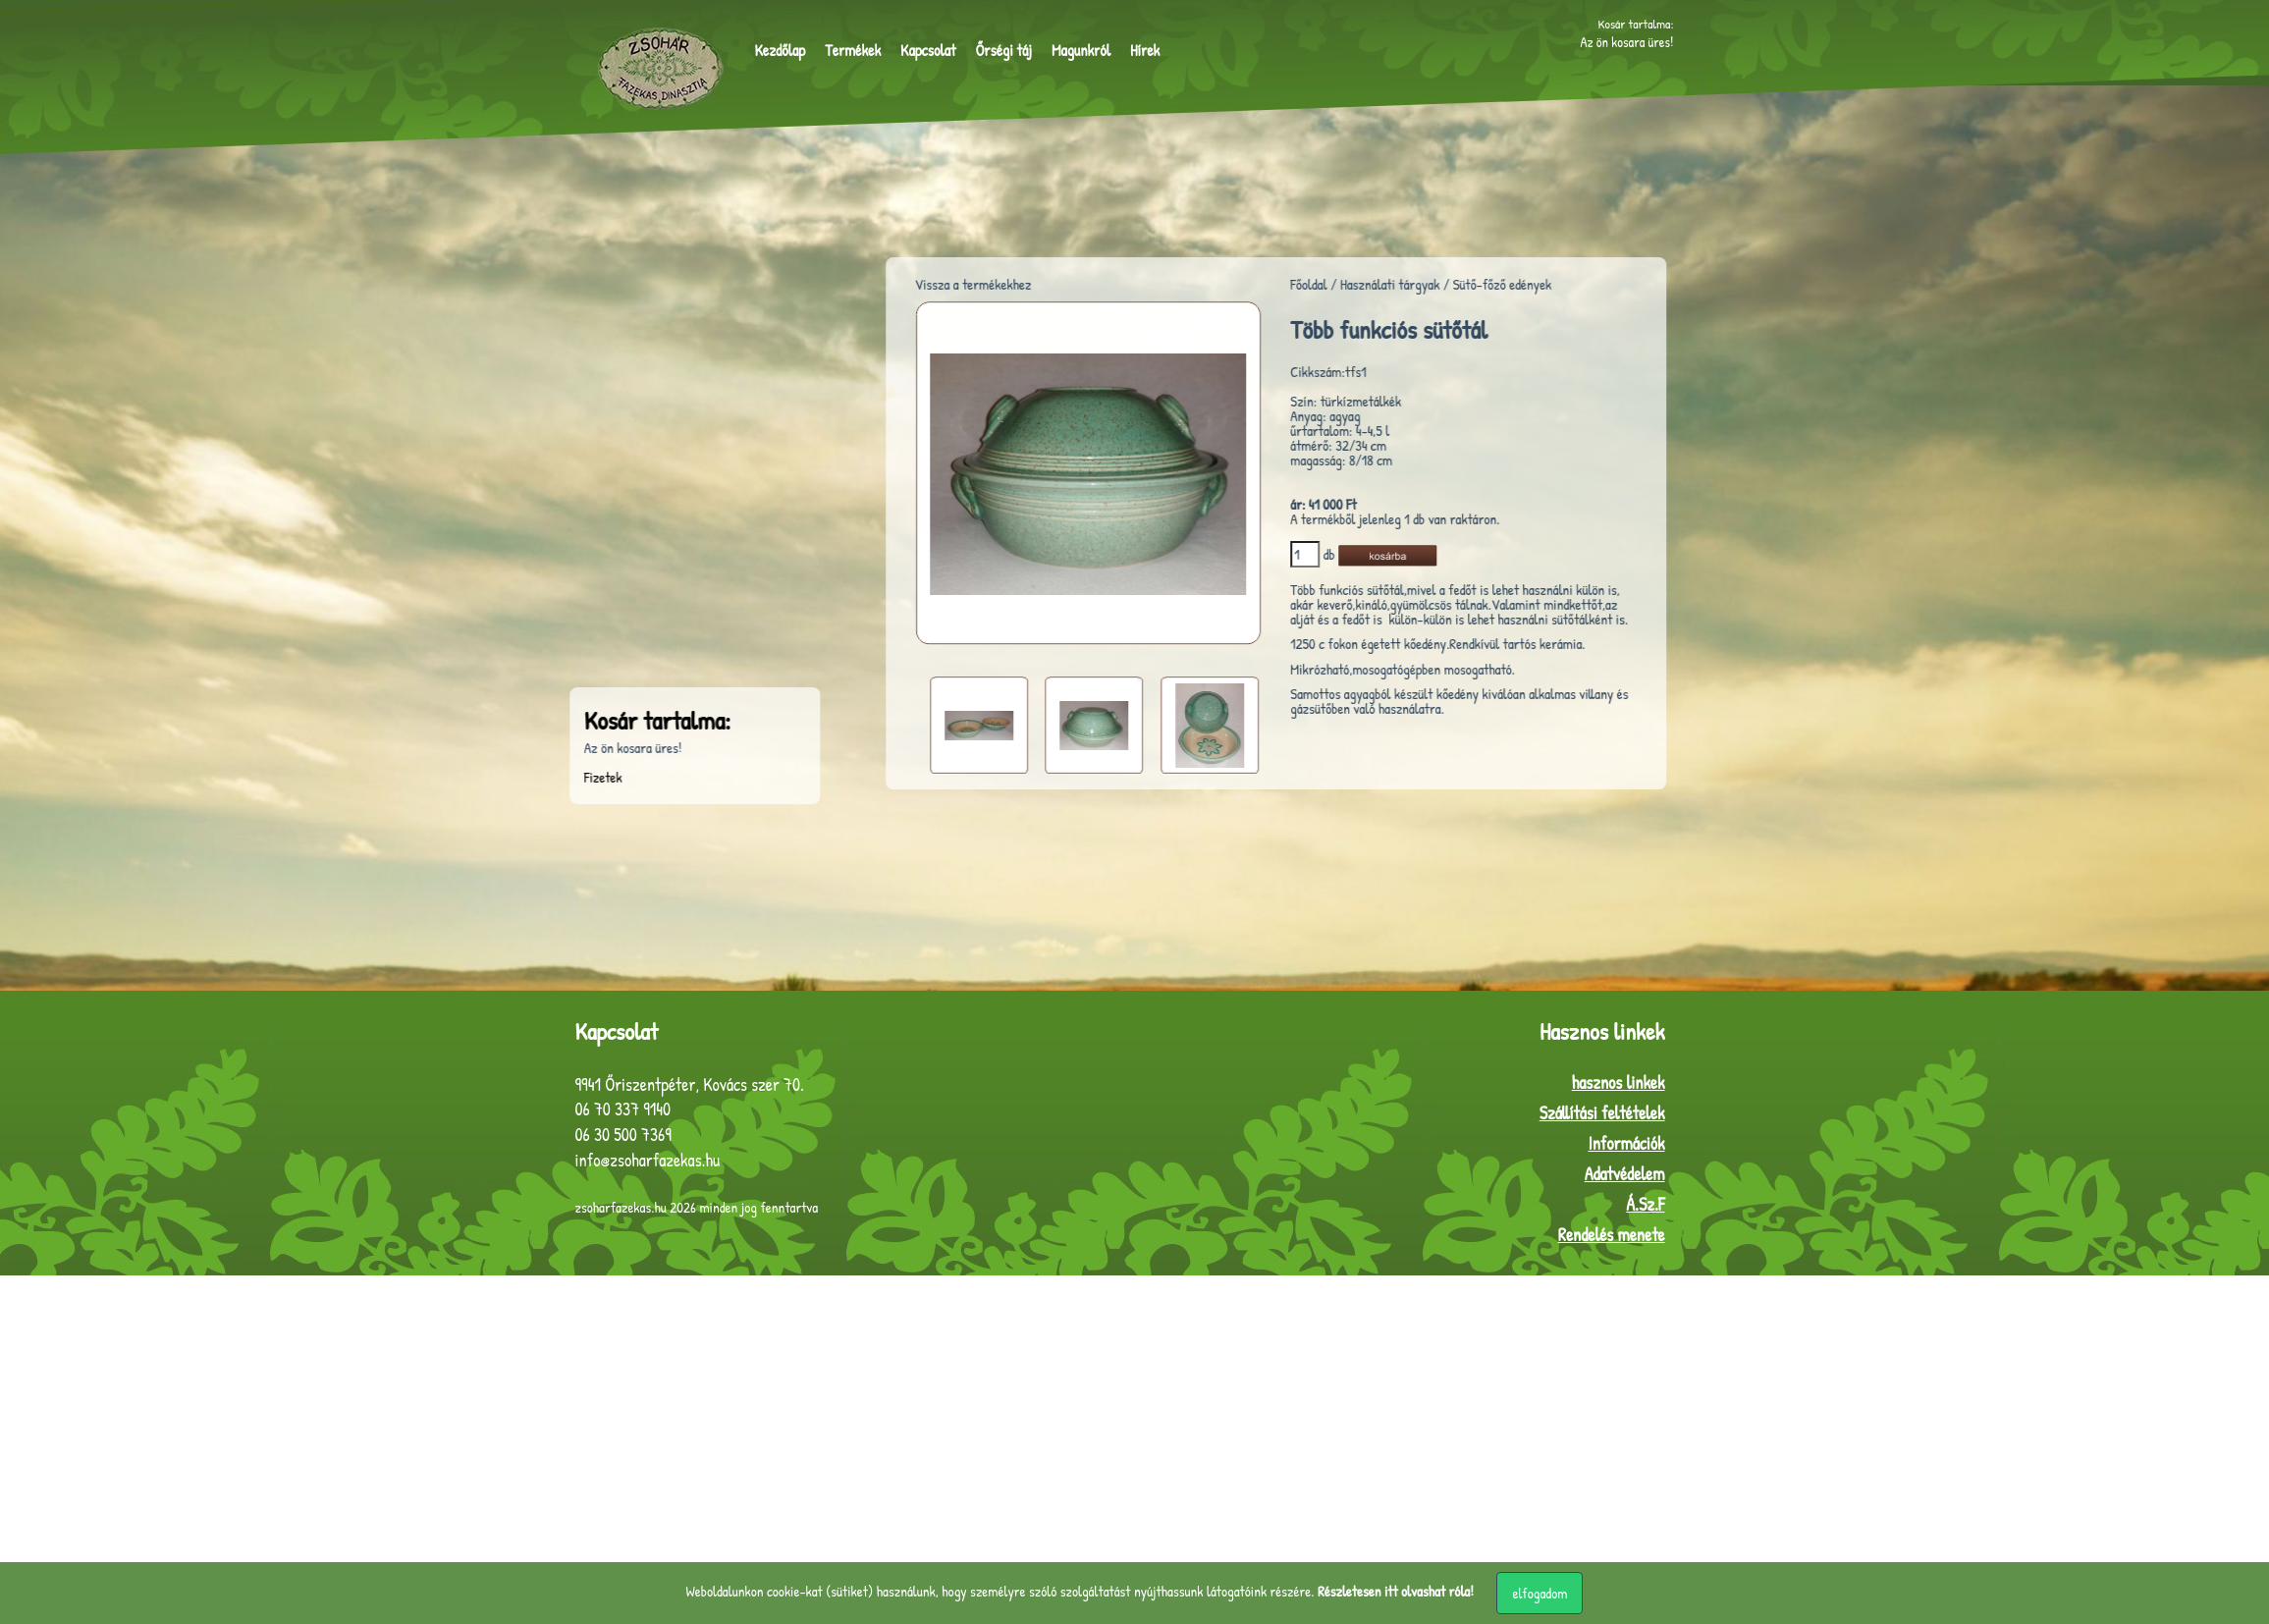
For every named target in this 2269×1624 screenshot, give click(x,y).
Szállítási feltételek (1602, 1113)
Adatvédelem (1625, 1174)
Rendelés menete (1611, 1234)
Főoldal (1374, 284)
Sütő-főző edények (1568, 284)
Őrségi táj (1003, 50)
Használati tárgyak (1456, 284)
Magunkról (1081, 50)
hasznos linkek (1618, 1082)
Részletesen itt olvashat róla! (1396, 1591)
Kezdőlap (780, 50)
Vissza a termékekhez (1039, 284)
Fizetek (476, 777)
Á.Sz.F (1645, 1204)
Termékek (853, 50)
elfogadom (1539, 1593)
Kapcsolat (927, 50)
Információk (1626, 1143)
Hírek (1145, 50)
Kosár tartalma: (1643, 20)
